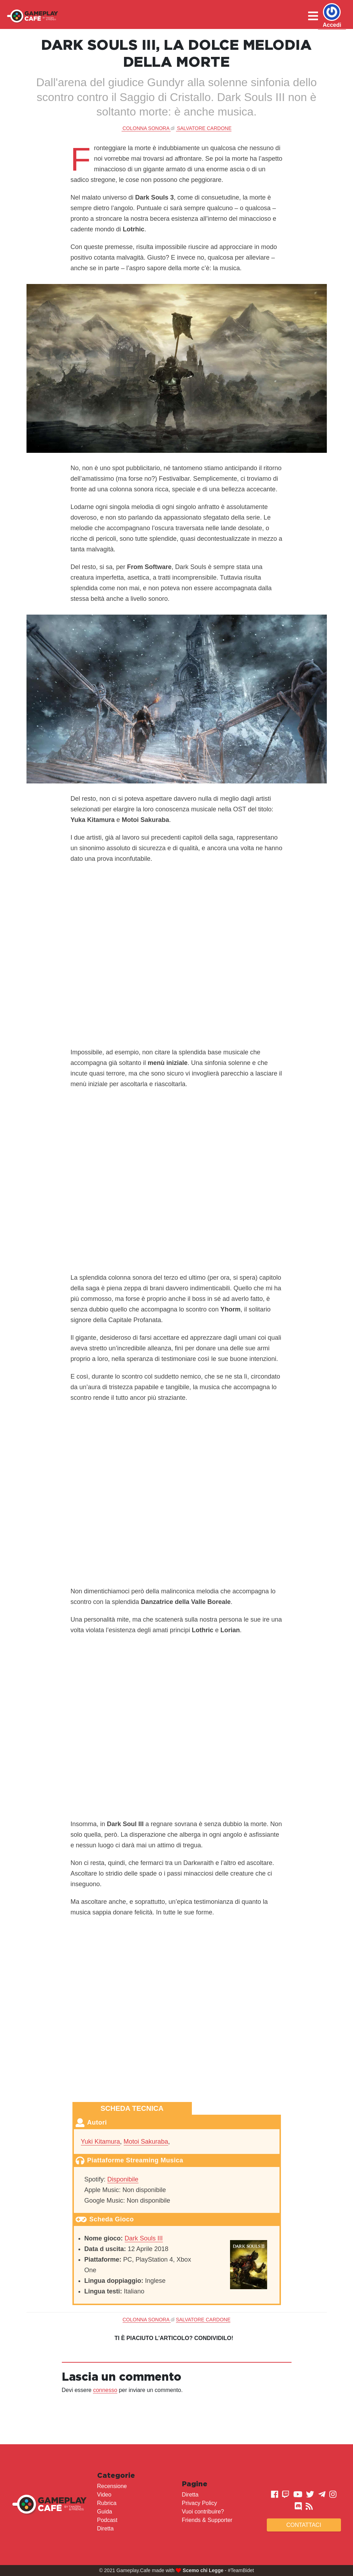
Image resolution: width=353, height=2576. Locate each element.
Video (104, 2495)
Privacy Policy (199, 2503)
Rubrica (107, 2503)
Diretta (105, 2528)
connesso (105, 2390)
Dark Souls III (144, 2238)
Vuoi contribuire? (203, 2512)
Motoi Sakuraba (146, 2141)
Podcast (107, 2520)
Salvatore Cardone (204, 128)
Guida (104, 2512)
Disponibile (123, 2179)
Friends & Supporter (207, 2520)
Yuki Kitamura (100, 2141)
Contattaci (303, 2525)
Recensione (112, 2486)
